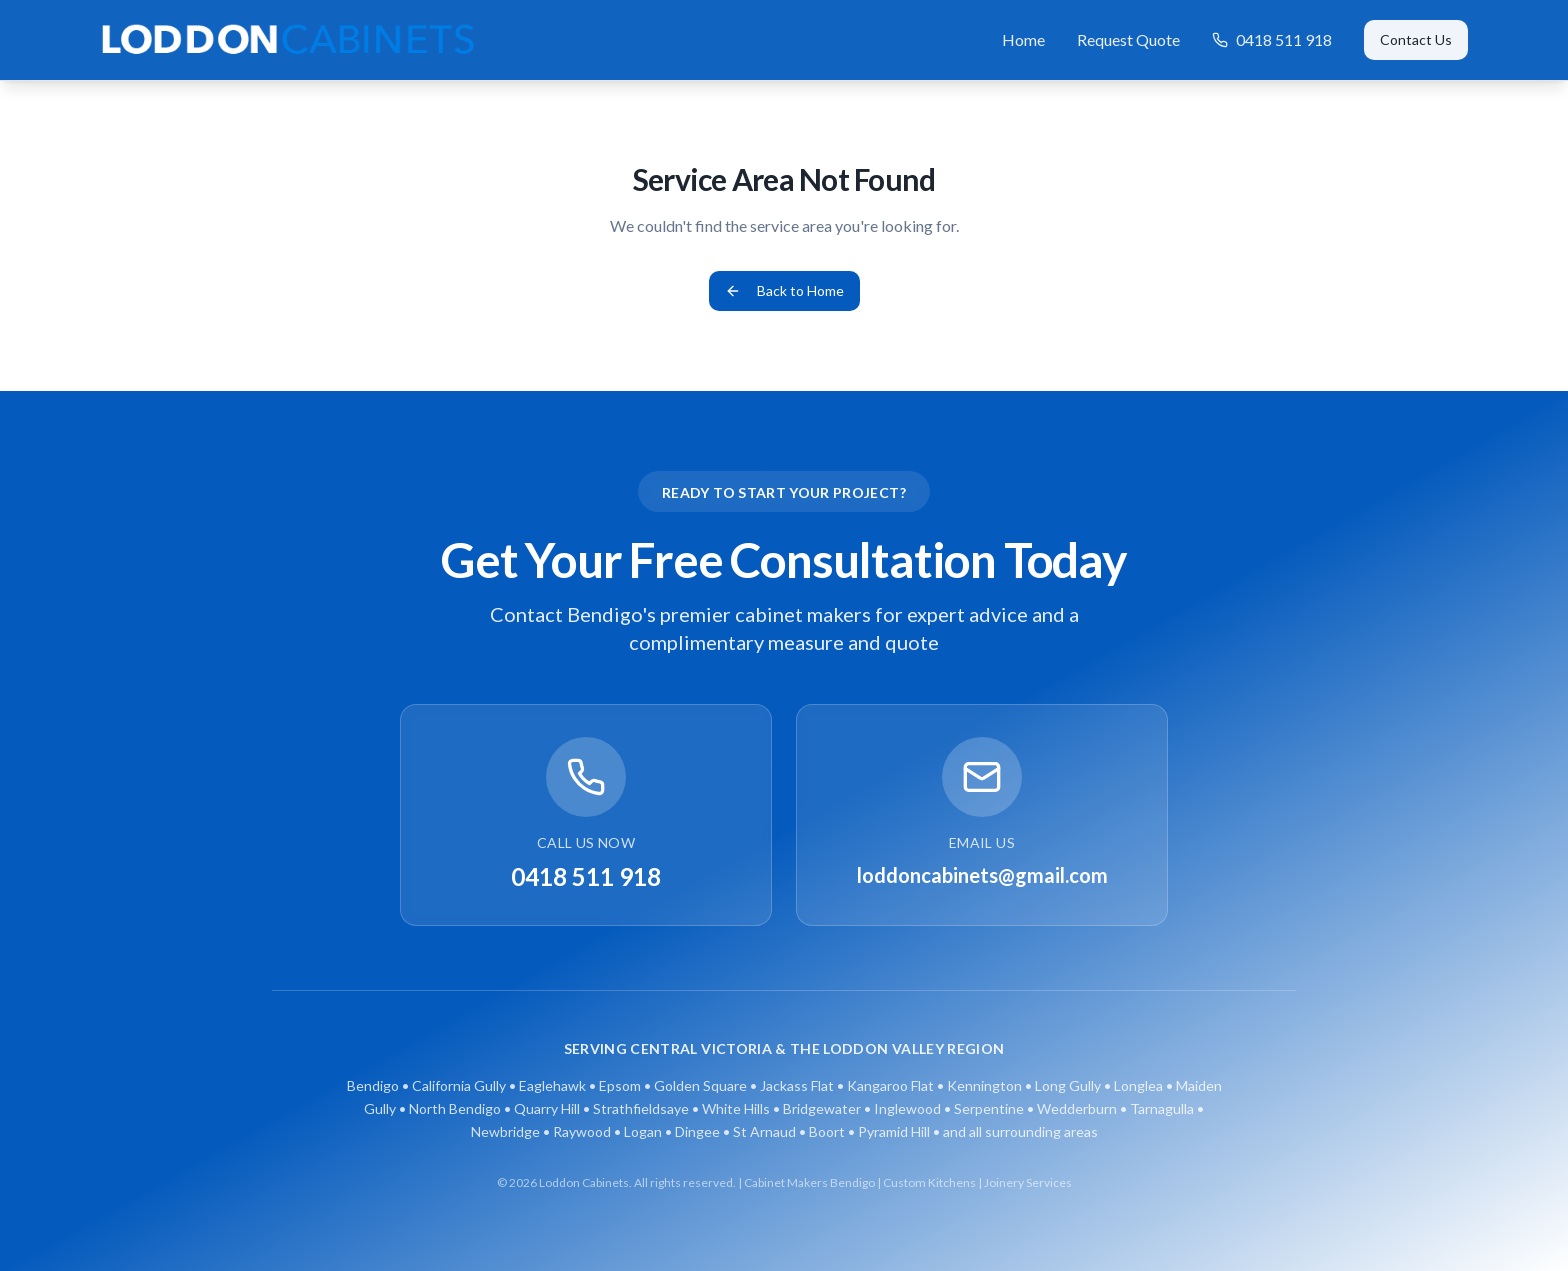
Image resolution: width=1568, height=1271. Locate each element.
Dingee (697, 1131)
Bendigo (373, 1085)
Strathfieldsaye (641, 1108)
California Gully (459, 1085)
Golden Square (700, 1085)
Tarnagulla (1162, 1108)
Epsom (620, 1085)
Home (1023, 39)
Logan (643, 1131)
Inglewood (907, 1108)
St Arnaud (764, 1131)
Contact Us (1416, 39)
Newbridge (505, 1131)
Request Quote (1128, 39)
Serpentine (989, 1108)
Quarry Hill (547, 1108)
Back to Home (784, 290)
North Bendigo (455, 1108)
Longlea (1138, 1085)
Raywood (582, 1131)
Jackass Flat (797, 1085)
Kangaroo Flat (890, 1085)
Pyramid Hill (894, 1131)
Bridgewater (822, 1108)
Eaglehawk (552, 1085)
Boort (827, 1131)
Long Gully (1068, 1085)
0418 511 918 (1272, 39)
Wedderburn (1077, 1108)
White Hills (736, 1108)
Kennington (984, 1085)
